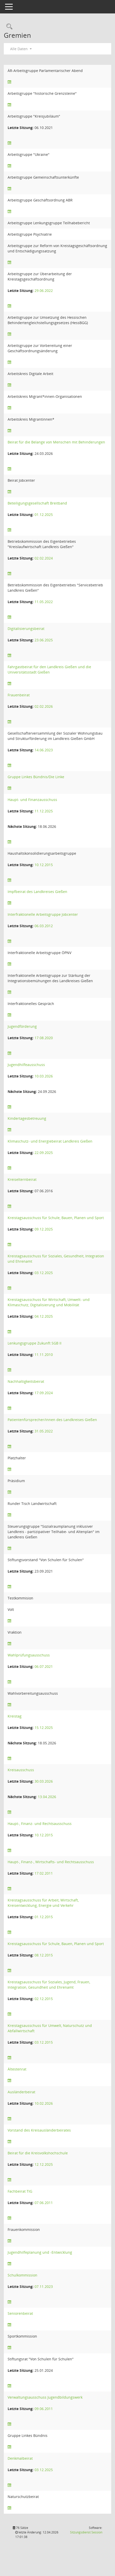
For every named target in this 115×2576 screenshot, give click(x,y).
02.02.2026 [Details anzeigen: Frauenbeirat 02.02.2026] (44, 706)
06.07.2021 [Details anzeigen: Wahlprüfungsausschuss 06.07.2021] (44, 1666)
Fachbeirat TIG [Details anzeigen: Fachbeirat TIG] (20, 2191)
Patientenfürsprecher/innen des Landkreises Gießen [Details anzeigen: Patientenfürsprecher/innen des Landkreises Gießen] (52, 1419)
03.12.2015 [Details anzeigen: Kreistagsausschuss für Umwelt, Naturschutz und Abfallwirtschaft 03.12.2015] (44, 2042)
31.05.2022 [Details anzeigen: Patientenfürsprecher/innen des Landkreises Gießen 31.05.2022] (44, 1431)
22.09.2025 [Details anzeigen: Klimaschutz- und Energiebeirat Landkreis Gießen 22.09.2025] (44, 1152)
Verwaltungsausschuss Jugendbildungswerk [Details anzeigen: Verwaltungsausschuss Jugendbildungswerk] (45, 2397)
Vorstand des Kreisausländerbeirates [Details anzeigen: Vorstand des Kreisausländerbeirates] (39, 2130)
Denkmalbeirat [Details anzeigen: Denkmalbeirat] (20, 2458)
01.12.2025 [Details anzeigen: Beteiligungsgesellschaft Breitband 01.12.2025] (44, 514)
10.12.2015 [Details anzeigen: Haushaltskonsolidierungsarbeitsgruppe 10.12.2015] (44, 864)
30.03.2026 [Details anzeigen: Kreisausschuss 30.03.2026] (44, 1781)
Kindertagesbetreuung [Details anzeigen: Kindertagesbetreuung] (27, 1118)
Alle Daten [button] (21, 48)
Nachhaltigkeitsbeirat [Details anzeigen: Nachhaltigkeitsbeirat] (26, 1381)
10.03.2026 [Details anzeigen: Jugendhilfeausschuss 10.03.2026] (44, 1076)
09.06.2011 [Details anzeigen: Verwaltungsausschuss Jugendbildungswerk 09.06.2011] (44, 2408)
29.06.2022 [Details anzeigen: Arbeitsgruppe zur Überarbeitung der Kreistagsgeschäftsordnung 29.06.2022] (44, 290)
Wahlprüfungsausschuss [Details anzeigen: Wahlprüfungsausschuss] (29, 1655)
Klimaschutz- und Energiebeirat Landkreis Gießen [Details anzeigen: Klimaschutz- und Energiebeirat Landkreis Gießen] (50, 1141)
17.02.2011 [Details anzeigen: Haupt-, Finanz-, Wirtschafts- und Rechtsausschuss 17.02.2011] (44, 1873)
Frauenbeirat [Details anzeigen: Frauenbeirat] (19, 695)
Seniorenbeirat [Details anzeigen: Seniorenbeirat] (20, 2313)
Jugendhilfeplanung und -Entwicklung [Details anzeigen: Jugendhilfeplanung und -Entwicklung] (40, 2252)
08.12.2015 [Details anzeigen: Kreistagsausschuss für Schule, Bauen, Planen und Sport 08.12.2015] (44, 1955)
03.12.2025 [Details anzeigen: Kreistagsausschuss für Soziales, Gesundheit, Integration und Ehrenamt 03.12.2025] (44, 1272)
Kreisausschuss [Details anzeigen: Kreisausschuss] (21, 1769)
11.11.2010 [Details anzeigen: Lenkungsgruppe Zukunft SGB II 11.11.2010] (44, 1354)
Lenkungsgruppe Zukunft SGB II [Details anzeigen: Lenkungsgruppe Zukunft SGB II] (34, 1343)
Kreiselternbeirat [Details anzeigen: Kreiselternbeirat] (22, 1179)
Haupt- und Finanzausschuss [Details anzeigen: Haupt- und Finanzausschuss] (32, 799)
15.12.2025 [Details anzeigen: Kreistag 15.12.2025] (44, 1727)
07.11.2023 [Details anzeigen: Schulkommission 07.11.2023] (44, 2286)
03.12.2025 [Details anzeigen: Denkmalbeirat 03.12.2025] (44, 2469)
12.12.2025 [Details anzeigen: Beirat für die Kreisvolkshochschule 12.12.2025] (44, 2164)
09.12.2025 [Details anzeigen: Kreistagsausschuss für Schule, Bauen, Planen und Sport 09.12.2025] (44, 1229)
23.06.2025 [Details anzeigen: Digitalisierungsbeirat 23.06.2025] (44, 640)
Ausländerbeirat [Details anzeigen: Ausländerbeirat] (21, 2091)
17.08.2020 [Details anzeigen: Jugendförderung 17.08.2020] (44, 1037)
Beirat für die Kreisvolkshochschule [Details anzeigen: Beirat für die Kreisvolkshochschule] (38, 2153)
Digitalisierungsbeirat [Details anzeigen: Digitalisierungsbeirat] (26, 628)
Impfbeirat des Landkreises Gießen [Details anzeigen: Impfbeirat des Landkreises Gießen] (37, 891)
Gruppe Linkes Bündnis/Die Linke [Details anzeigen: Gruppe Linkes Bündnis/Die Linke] (36, 776)
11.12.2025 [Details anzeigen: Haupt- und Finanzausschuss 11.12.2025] (44, 811)
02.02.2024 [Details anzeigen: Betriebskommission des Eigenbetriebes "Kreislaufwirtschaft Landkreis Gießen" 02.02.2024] (44, 558)
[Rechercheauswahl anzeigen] (8, 27)
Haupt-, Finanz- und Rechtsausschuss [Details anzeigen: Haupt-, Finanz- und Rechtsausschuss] (40, 1823)
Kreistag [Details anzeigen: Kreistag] (15, 1716)
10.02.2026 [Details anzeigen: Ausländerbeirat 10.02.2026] (44, 2103)
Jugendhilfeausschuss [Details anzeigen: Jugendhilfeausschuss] (26, 1064)
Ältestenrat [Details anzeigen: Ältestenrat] (17, 2069)
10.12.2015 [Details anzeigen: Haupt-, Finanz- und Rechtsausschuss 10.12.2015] (44, 1835)
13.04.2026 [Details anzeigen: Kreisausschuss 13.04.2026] (47, 1796)
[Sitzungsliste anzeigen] (9, 82)
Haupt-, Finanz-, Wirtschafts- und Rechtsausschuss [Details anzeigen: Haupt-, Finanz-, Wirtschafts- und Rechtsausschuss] (51, 1861)
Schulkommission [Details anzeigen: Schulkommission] (22, 2275)
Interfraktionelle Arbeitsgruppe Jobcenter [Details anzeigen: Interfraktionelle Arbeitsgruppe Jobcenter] (43, 914)
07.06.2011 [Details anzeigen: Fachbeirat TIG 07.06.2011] (44, 2202)
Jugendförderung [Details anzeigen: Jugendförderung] (22, 1026)
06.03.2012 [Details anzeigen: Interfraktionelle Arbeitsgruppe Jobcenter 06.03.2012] (44, 925)
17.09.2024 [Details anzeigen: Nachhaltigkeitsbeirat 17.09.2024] (44, 1392)
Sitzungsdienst (86, 2532)
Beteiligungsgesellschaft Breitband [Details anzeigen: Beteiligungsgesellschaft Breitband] (37, 503)
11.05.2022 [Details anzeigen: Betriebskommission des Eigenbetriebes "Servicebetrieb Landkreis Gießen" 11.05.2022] (44, 601)
